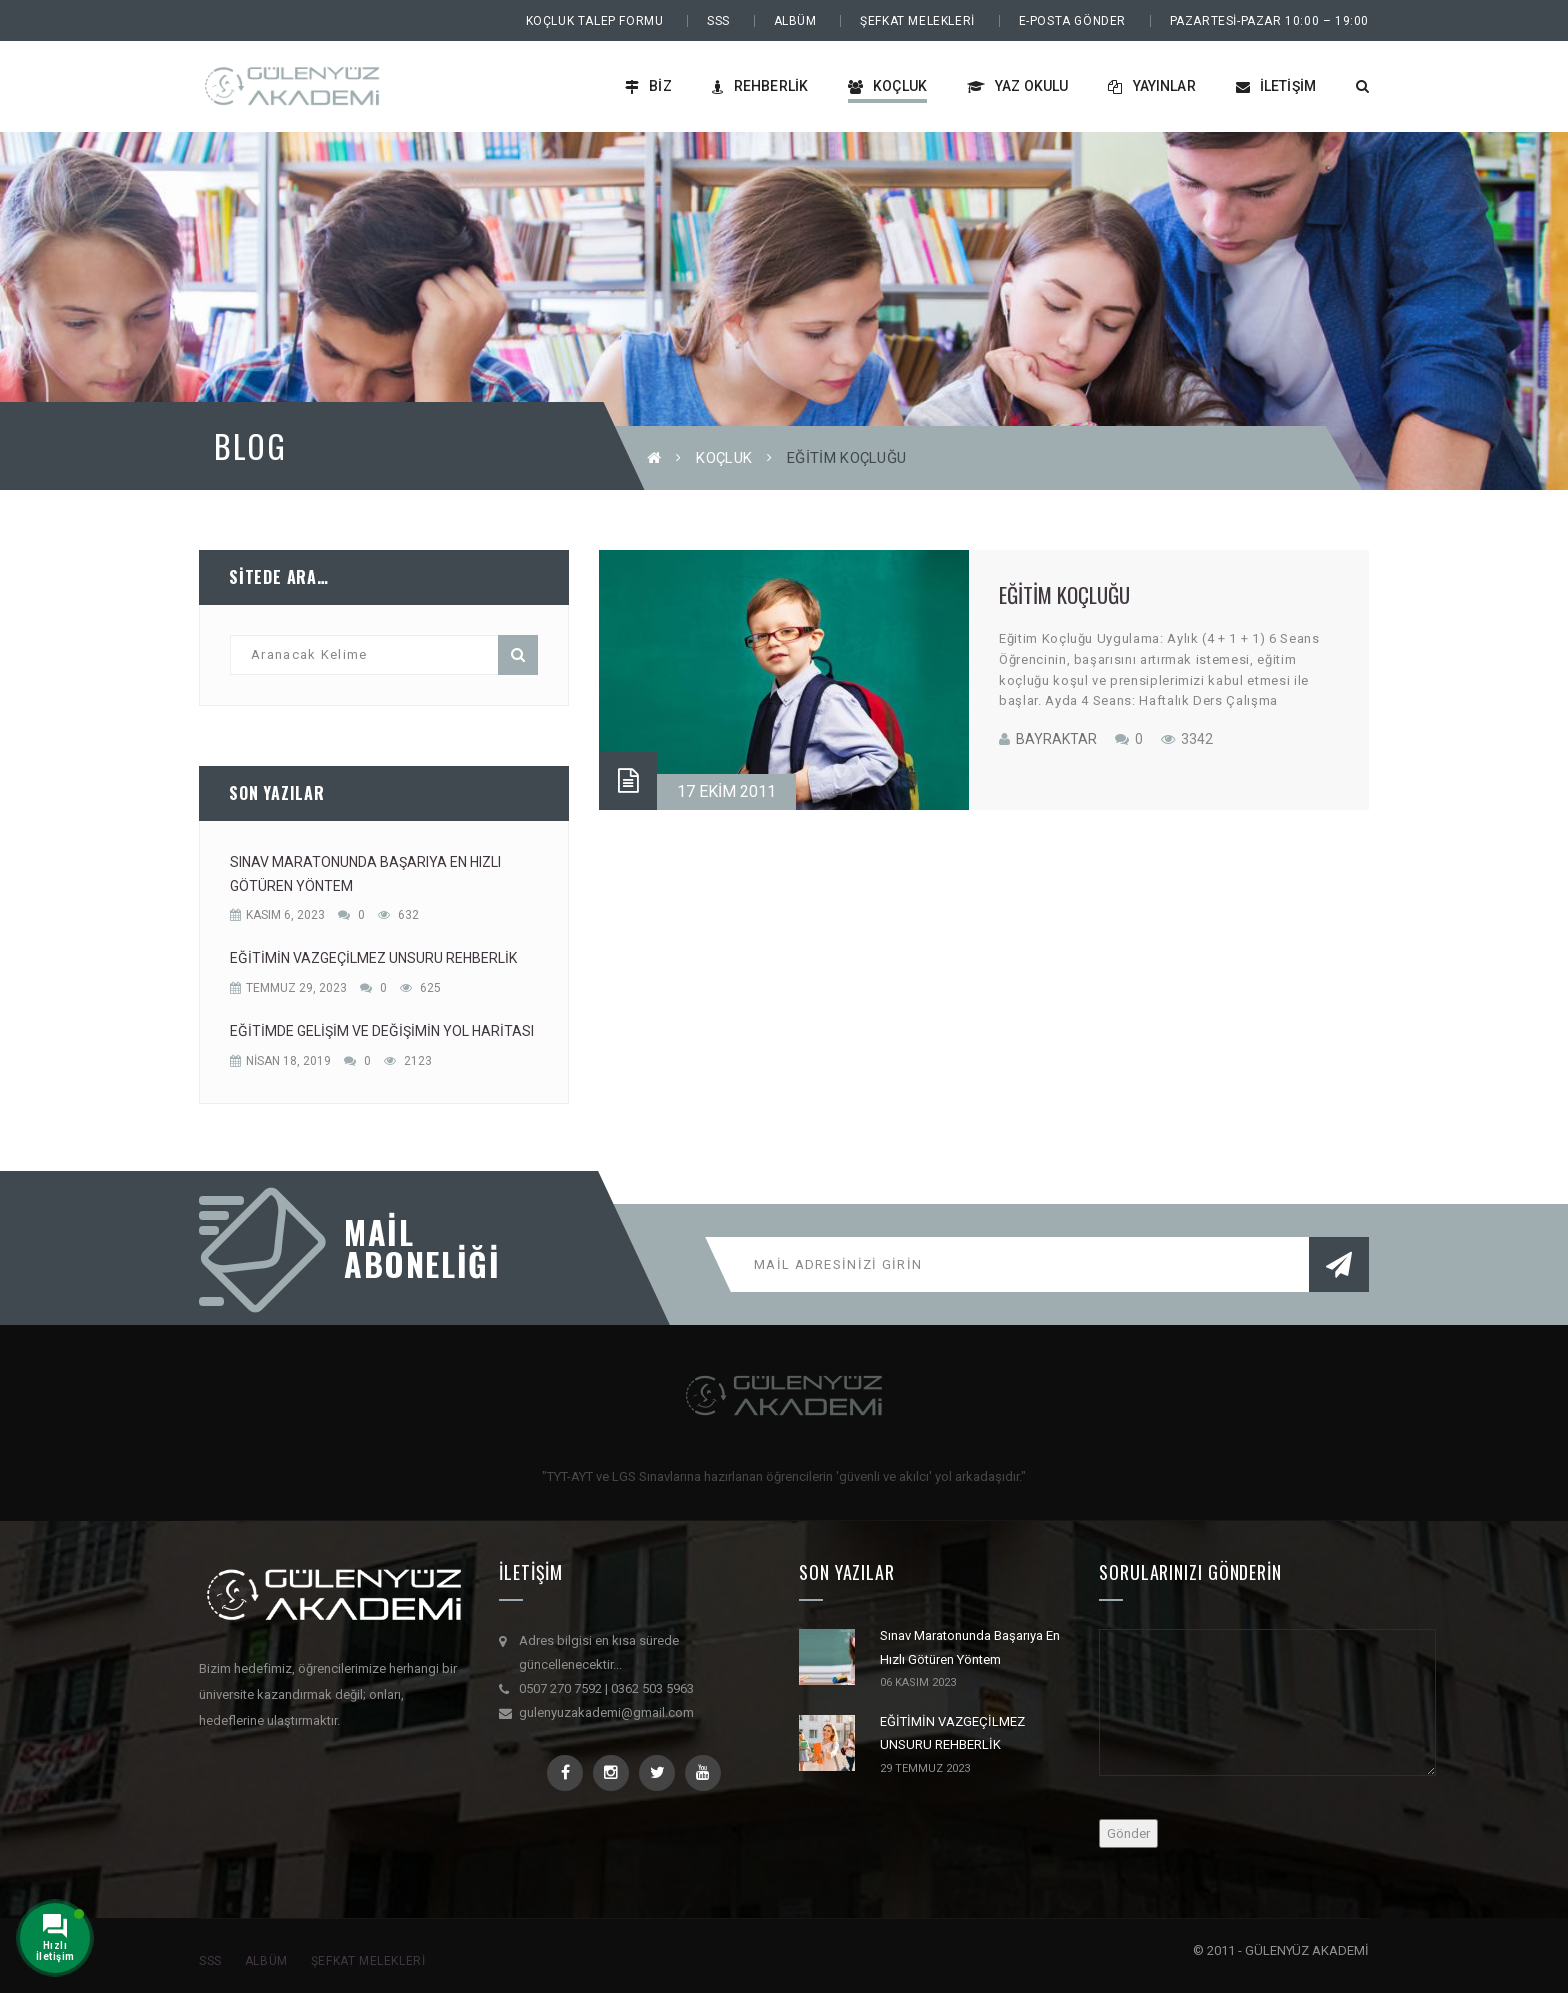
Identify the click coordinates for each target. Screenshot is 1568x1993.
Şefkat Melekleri (917, 21)
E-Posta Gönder (1072, 21)
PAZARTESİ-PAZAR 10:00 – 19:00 (1269, 21)
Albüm (795, 21)
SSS (718, 21)
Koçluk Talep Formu (595, 21)
